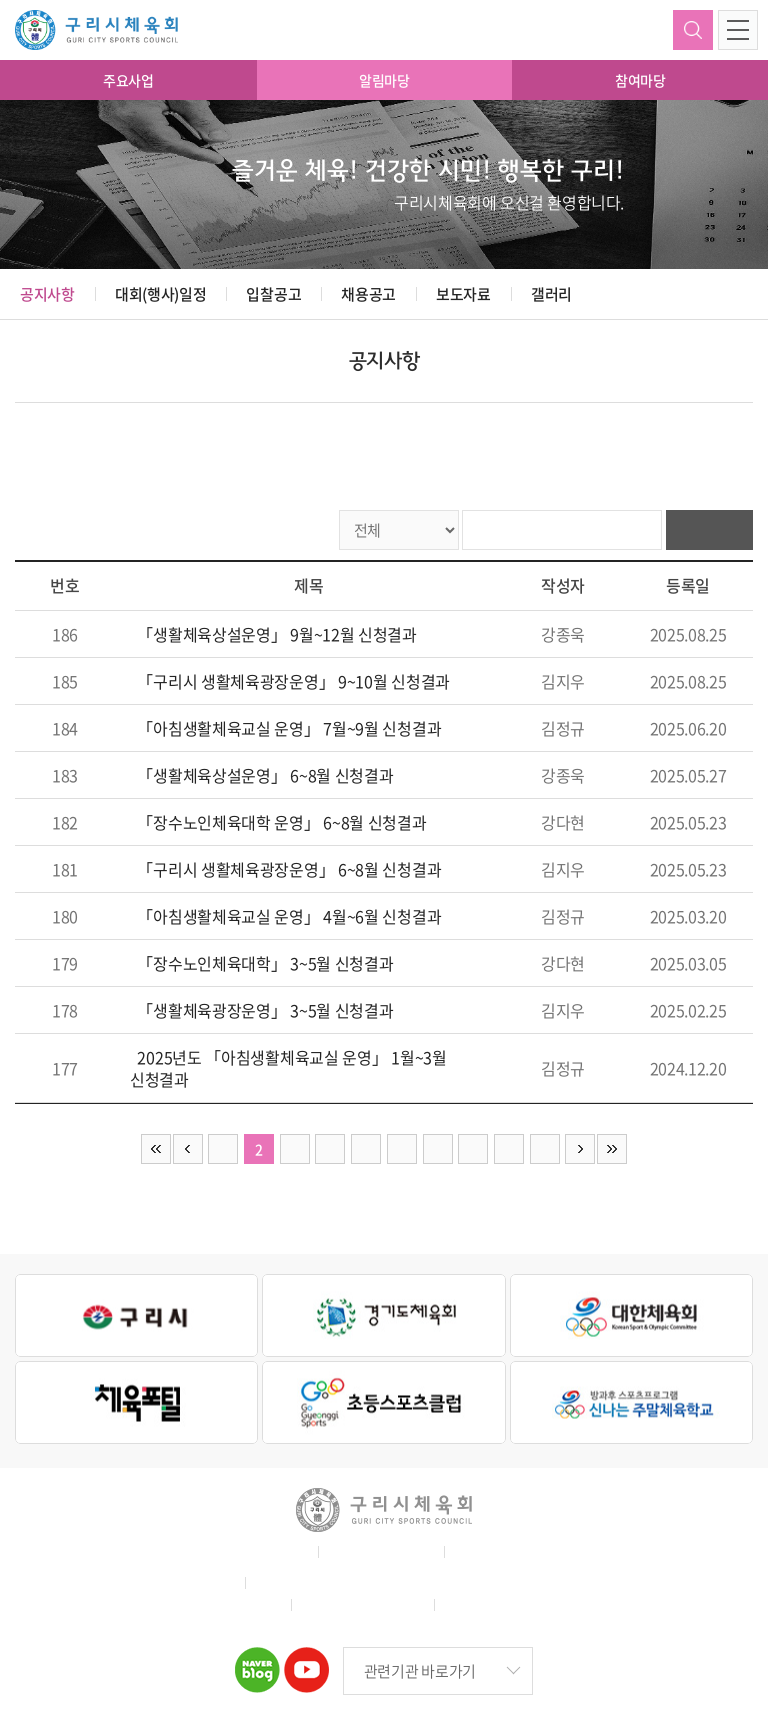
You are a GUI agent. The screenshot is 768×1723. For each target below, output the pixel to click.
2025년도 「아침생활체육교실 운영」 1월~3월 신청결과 (288, 1068)
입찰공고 (273, 294)
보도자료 (463, 294)
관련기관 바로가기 (420, 1671)
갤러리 (551, 294)
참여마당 (640, 80)
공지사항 (47, 294)
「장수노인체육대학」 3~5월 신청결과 (265, 963)
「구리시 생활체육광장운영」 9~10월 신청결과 (293, 681)
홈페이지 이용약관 (252, 1551)
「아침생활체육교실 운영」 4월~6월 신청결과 (289, 916)
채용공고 (368, 294)
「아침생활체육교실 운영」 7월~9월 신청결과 (289, 728)
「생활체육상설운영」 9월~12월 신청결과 (276, 634)
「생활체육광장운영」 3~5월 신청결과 (265, 1010)
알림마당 (384, 80)
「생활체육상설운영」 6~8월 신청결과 (265, 775)
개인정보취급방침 (379, 1551)
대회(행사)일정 (161, 294)
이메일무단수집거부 (511, 1551)
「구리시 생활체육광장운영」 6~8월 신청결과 (289, 869)
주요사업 (128, 80)
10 (544, 1149)
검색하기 (693, 30)
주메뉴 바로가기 (0, 0)
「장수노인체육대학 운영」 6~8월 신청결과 (281, 822)
